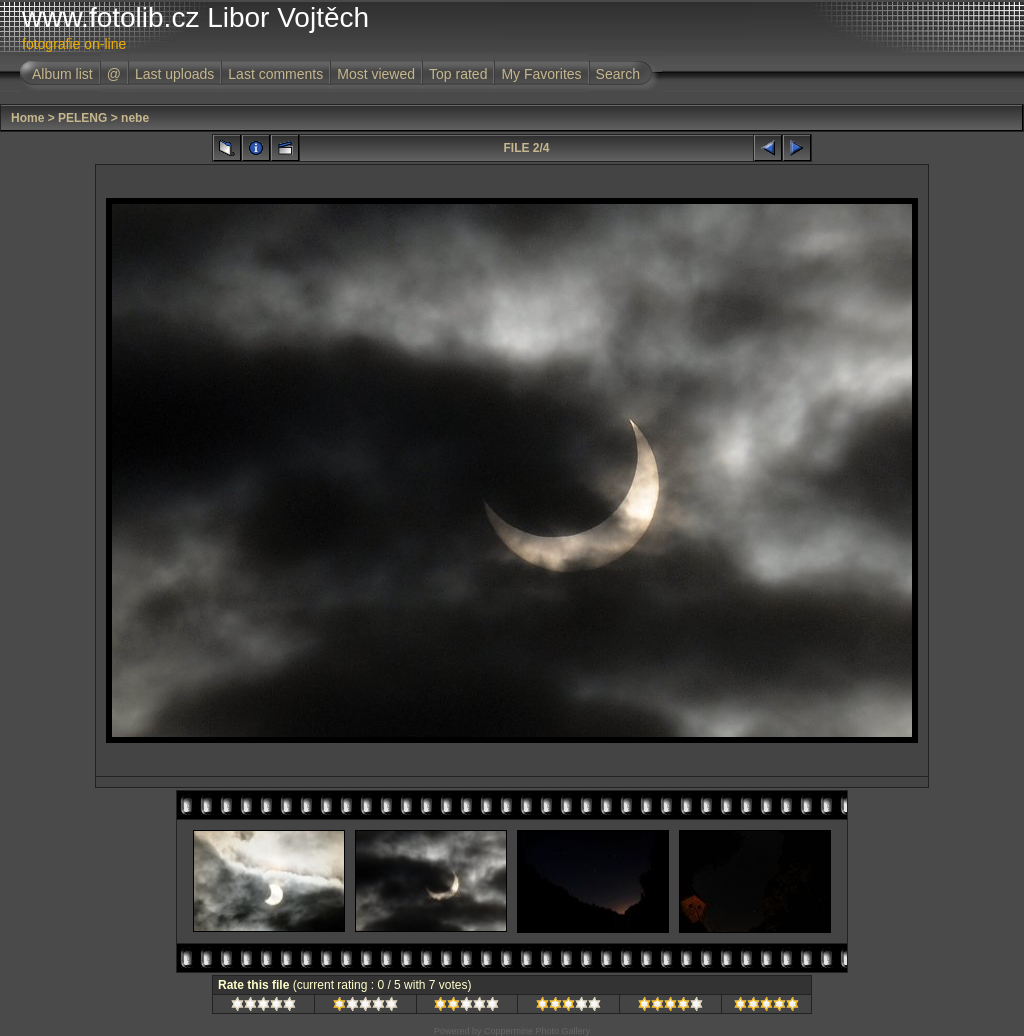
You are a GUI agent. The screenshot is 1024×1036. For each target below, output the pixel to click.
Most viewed (376, 74)
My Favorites (541, 74)
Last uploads (174, 74)
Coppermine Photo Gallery (537, 1031)
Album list (62, 74)
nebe (135, 118)
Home (27, 118)
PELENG (82, 118)
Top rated (458, 74)
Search (618, 74)
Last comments (275, 74)
